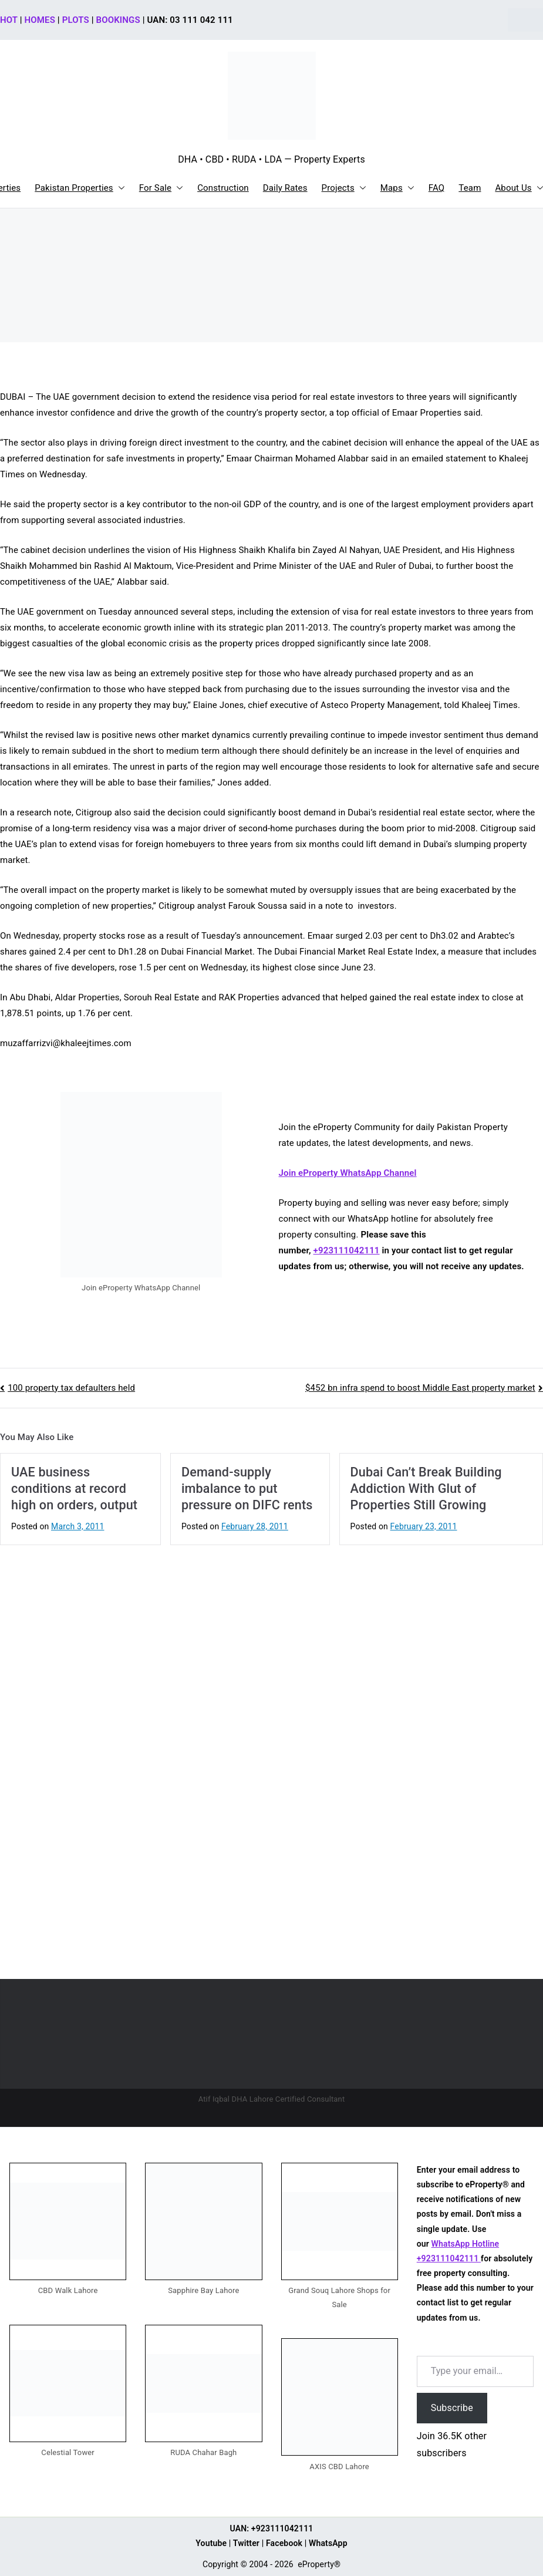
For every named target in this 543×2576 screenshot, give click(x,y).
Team (469, 188)
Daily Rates (285, 188)
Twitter (246, 2543)
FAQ (437, 188)
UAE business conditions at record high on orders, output (74, 1488)
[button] (119, 188)
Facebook (284, 2543)
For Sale (161, 188)
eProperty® (319, 2564)
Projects (344, 188)
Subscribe (452, 2407)
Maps (397, 188)
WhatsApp (328, 2543)
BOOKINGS (118, 20)
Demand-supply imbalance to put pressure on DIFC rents (247, 1488)
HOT (9, 20)
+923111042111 (346, 1250)
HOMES (40, 20)
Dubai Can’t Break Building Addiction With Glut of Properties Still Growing (426, 1488)
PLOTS (75, 20)
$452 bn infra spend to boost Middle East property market (420, 1388)
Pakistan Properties (80, 188)
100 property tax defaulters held (71, 1388)
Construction (223, 188)
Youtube (211, 2543)
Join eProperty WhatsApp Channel (348, 1173)
